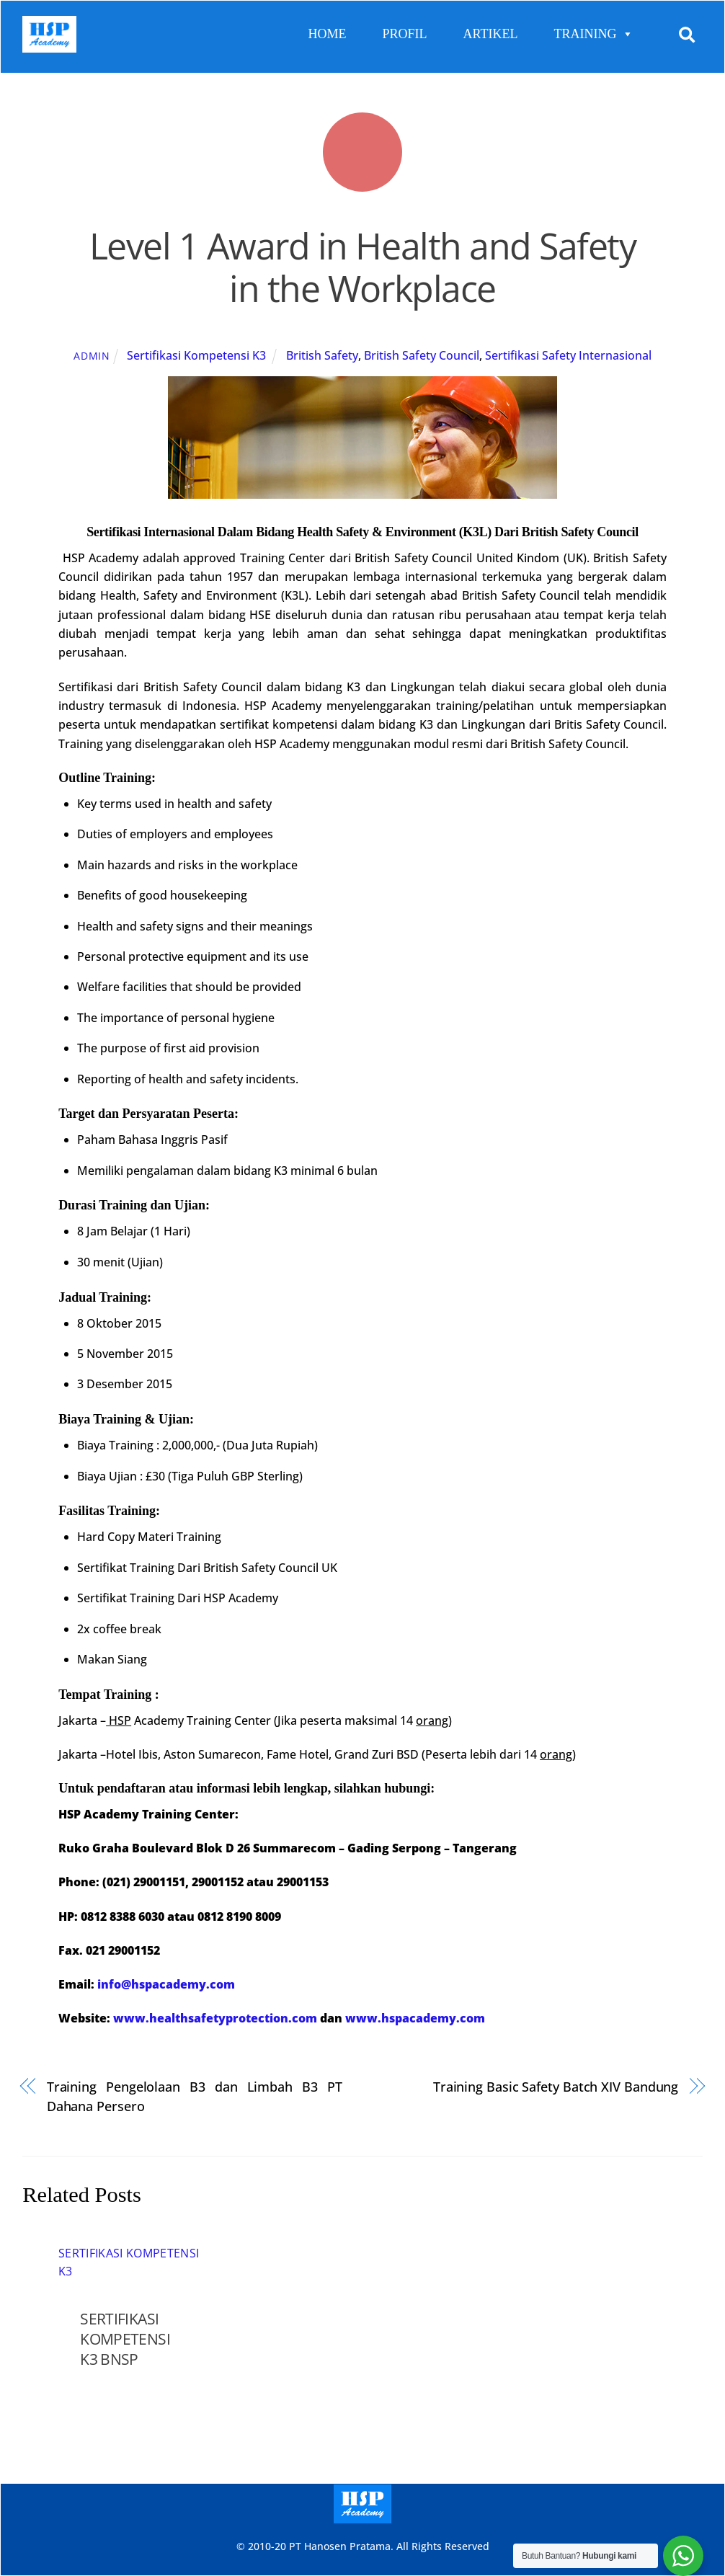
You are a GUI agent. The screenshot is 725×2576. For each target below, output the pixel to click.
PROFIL (405, 34)
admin (92, 355)
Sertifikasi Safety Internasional (568, 355)
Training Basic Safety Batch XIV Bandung (555, 2086)
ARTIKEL (490, 34)
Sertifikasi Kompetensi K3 (196, 355)
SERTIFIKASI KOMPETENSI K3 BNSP (125, 2339)
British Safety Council (421, 355)
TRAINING (593, 33)
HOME (327, 34)
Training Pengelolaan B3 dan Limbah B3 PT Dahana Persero (194, 2095)
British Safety (322, 355)
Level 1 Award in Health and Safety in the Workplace (362, 267)
